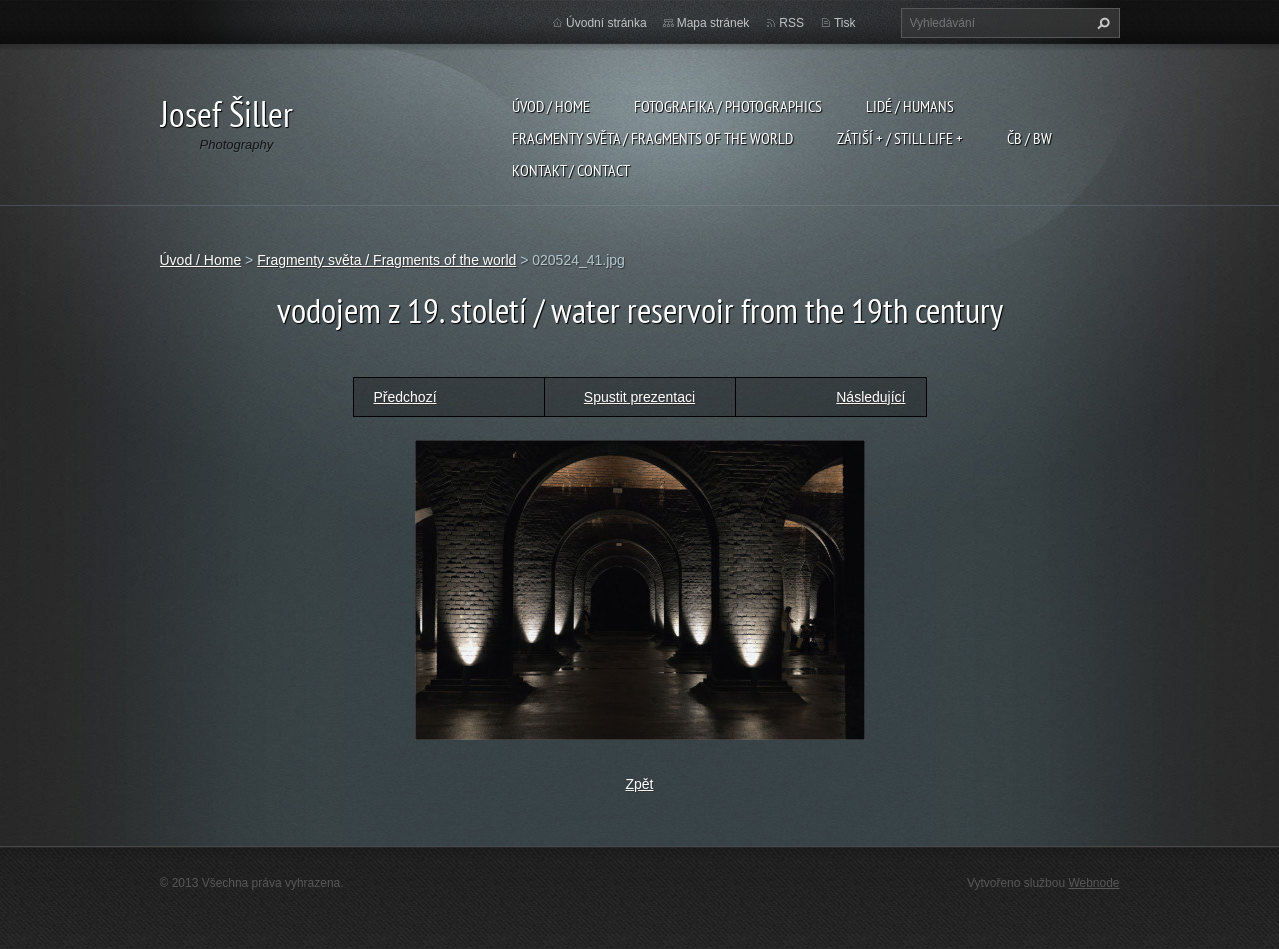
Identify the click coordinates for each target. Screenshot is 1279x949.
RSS (791, 23)
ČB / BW (1029, 138)
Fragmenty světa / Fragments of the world (652, 138)
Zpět (639, 784)
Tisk (845, 23)
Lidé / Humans (910, 106)
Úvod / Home (551, 106)
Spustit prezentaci (639, 397)
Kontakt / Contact (571, 170)
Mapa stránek (713, 23)
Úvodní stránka (606, 23)
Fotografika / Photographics (728, 106)
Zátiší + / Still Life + (900, 138)
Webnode (1093, 883)
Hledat (1101, 23)
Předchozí (405, 397)
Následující (870, 397)
